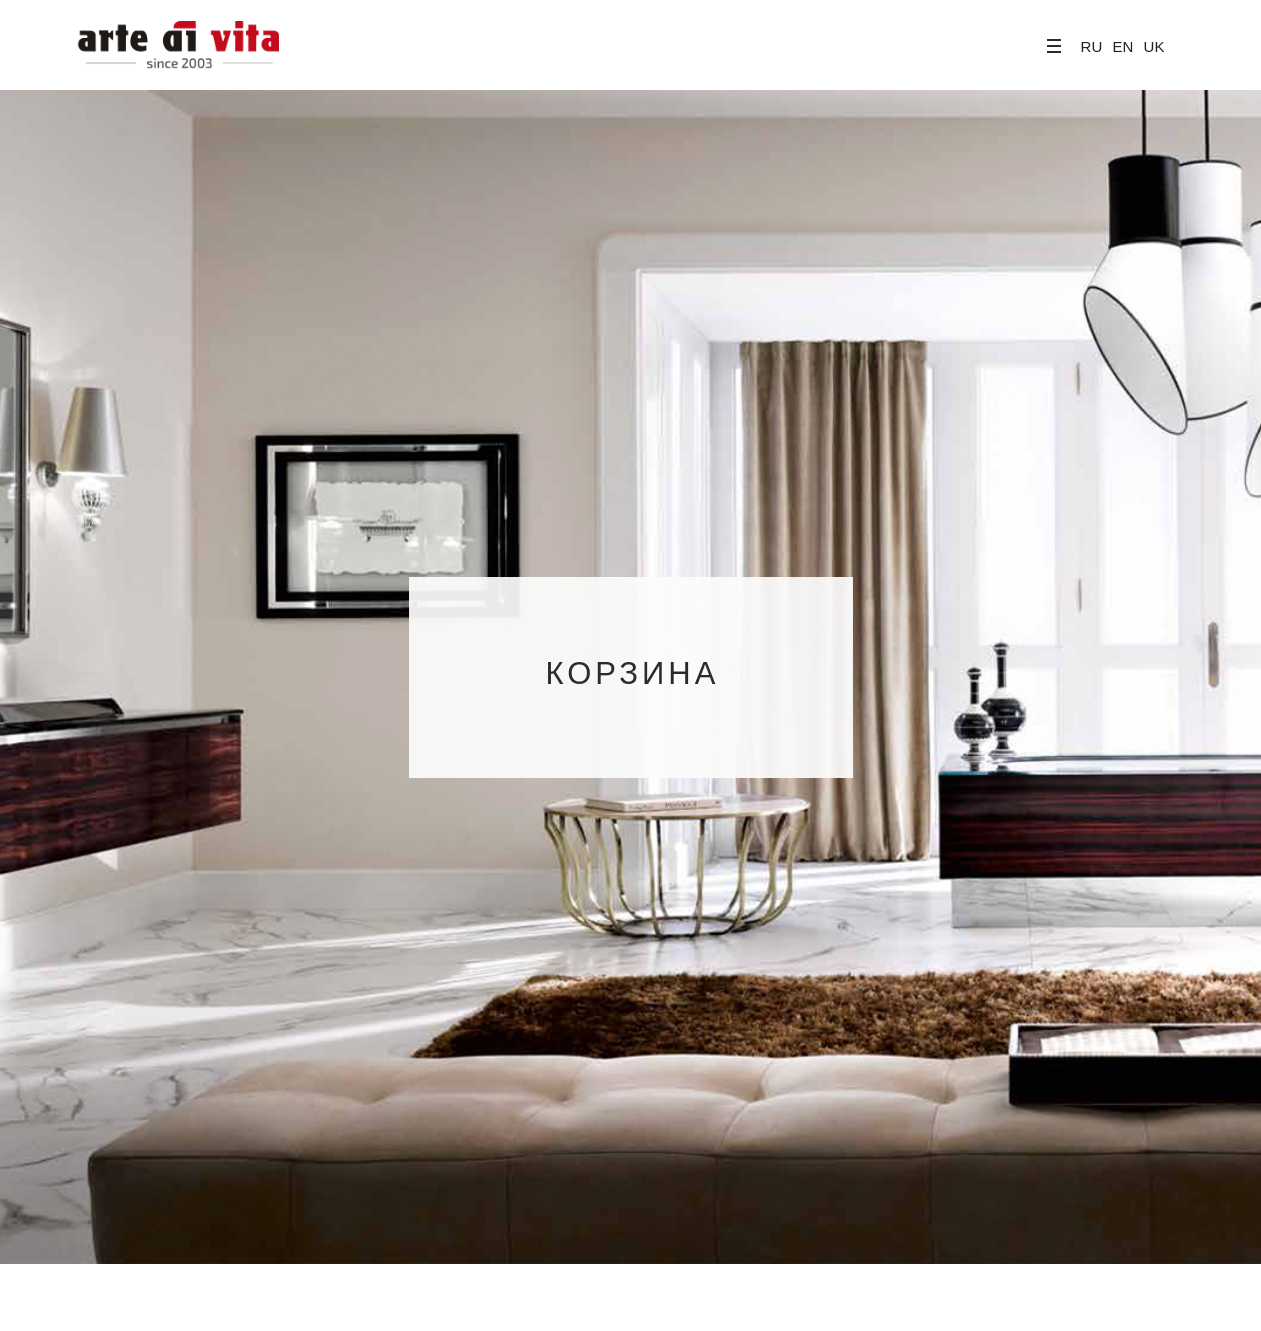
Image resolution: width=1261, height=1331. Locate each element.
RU (1092, 46)
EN (1122, 46)
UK (1154, 46)
